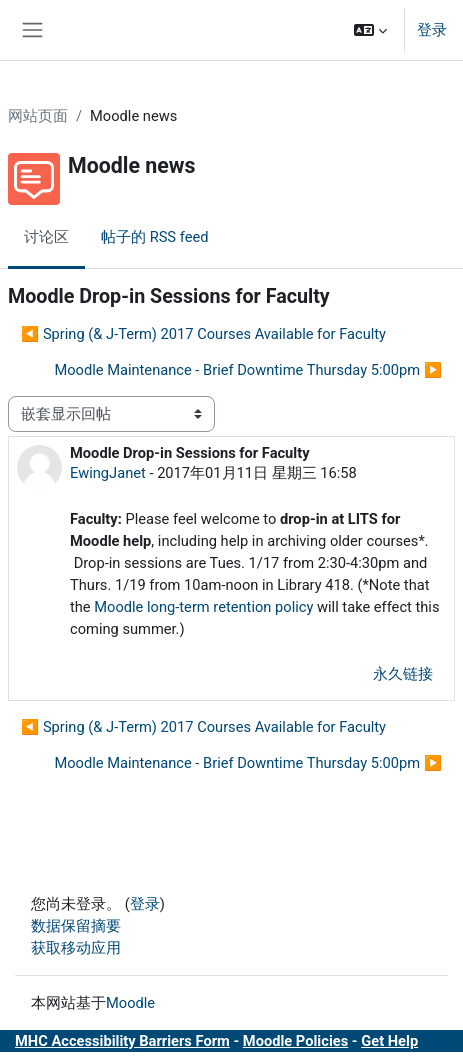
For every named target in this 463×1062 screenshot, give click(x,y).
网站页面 (38, 116)
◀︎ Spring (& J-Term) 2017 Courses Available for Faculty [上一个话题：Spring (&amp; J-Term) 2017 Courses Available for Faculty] (203, 334)
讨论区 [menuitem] (46, 237)
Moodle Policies (295, 1041)
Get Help (389, 1041)
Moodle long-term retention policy (203, 607)
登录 (432, 30)
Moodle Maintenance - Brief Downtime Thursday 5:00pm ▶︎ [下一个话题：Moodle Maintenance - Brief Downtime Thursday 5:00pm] (248, 370)
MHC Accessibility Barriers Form (122, 1041)
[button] (370, 30)
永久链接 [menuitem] (403, 674)
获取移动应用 (76, 948)
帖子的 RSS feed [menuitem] (154, 237)
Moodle (130, 1003)
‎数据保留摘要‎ (76, 926)
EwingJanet (108, 473)
